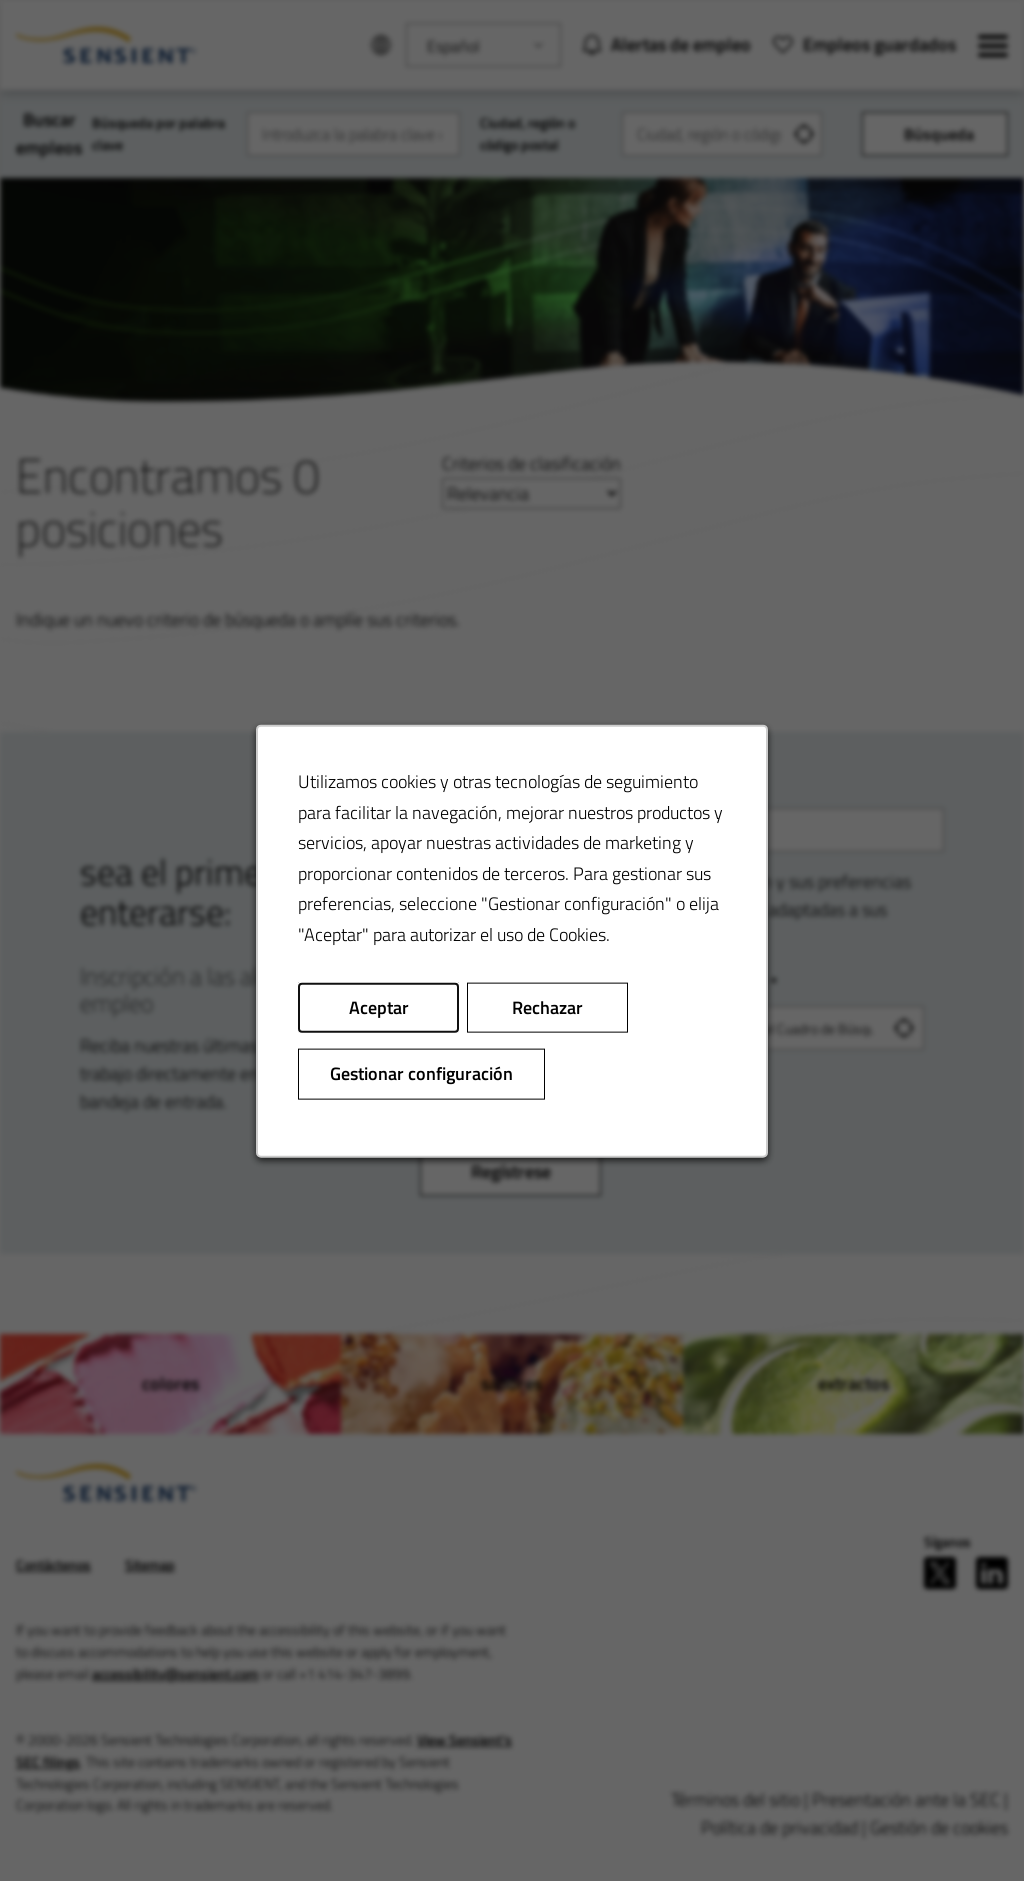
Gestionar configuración (421, 1072)
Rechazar (547, 1006)
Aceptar (379, 1006)
